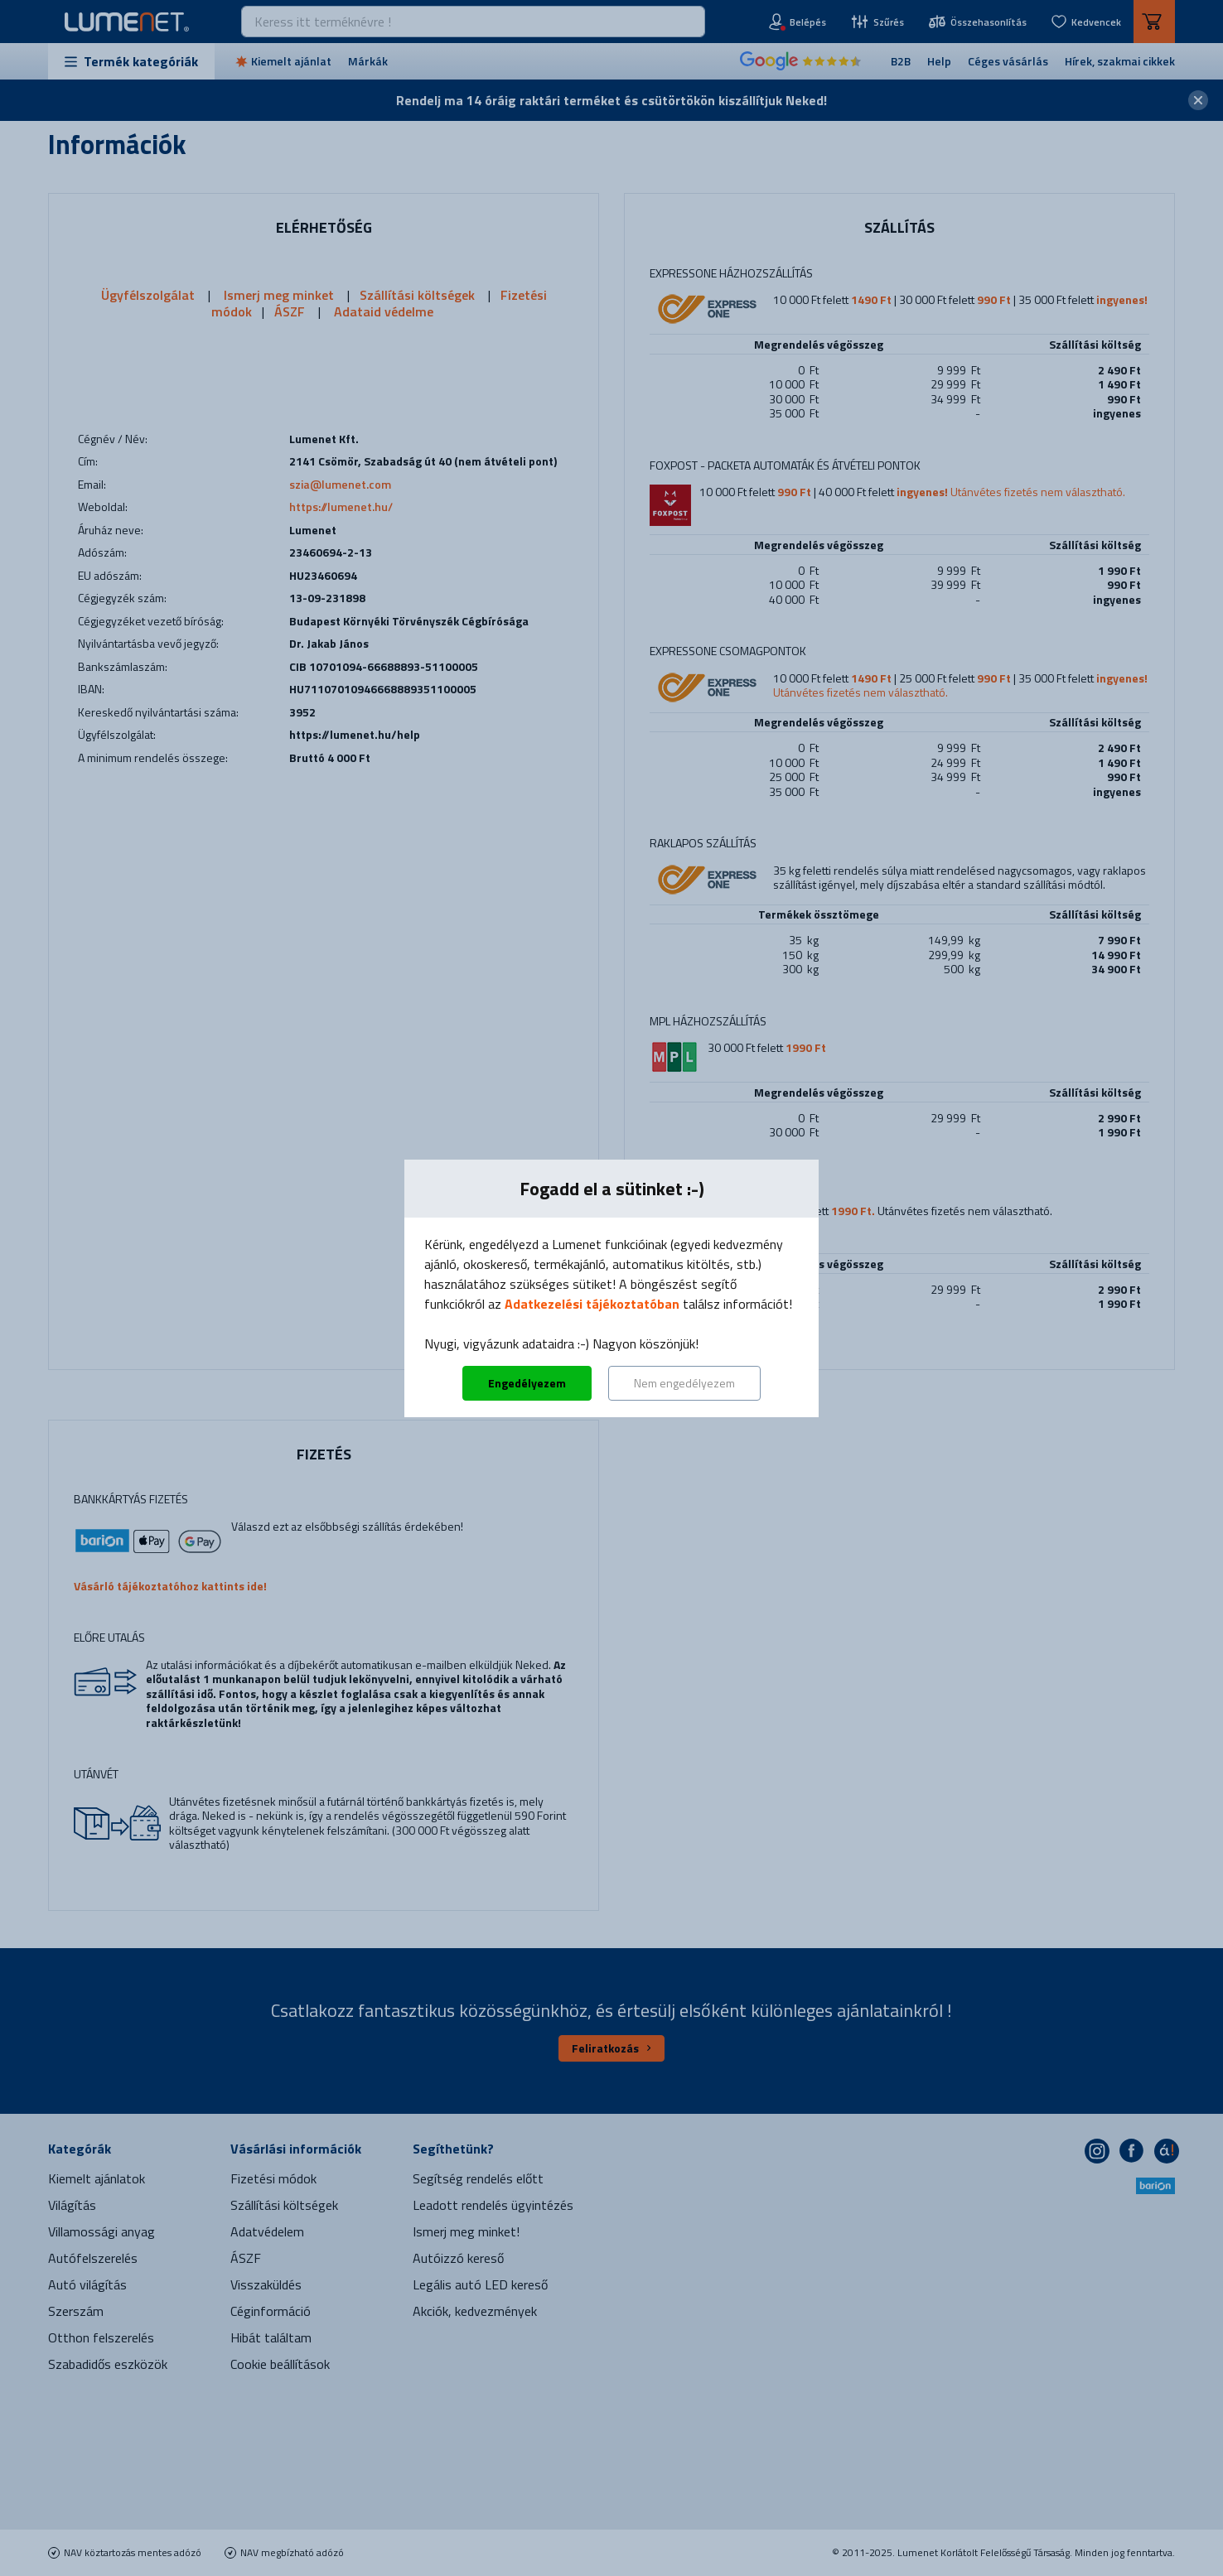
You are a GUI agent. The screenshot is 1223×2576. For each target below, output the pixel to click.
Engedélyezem (527, 1383)
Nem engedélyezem (684, 1383)
